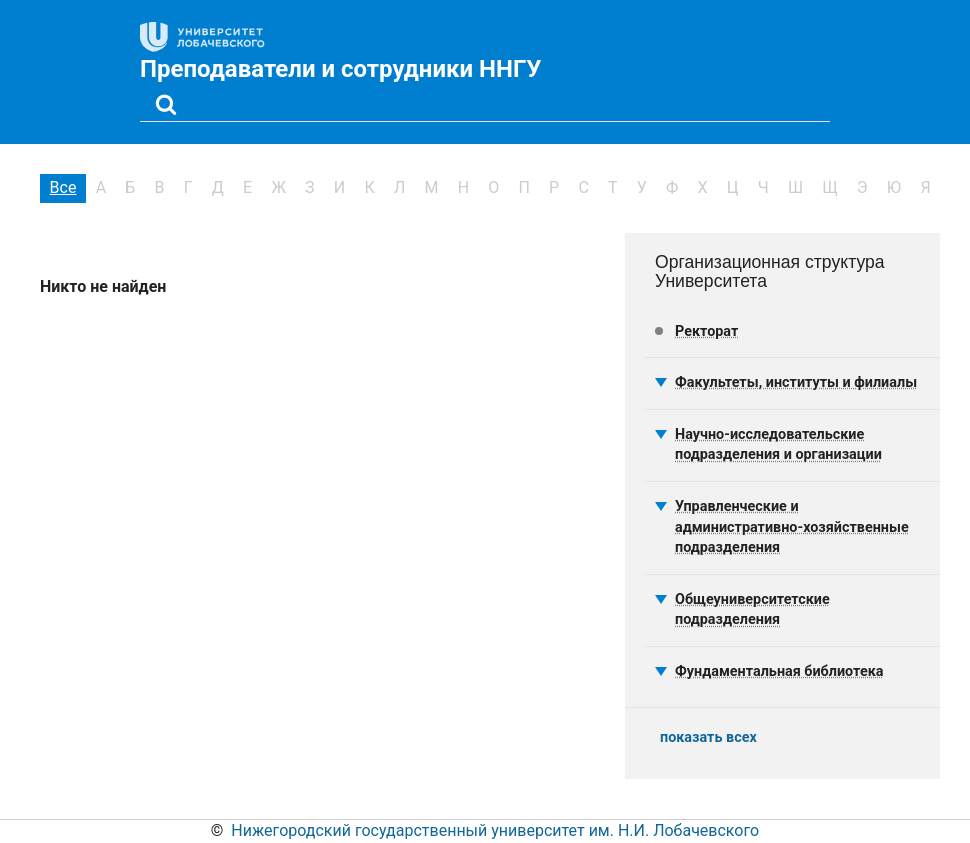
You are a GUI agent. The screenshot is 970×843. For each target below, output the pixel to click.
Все (63, 187)
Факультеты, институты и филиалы (796, 382)
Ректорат (706, 331)
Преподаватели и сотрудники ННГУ (340, 69)
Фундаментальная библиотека (779, 671)
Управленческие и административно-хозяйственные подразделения (792, 527)
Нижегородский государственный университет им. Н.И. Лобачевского (495, 830)
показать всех (708, 737)
